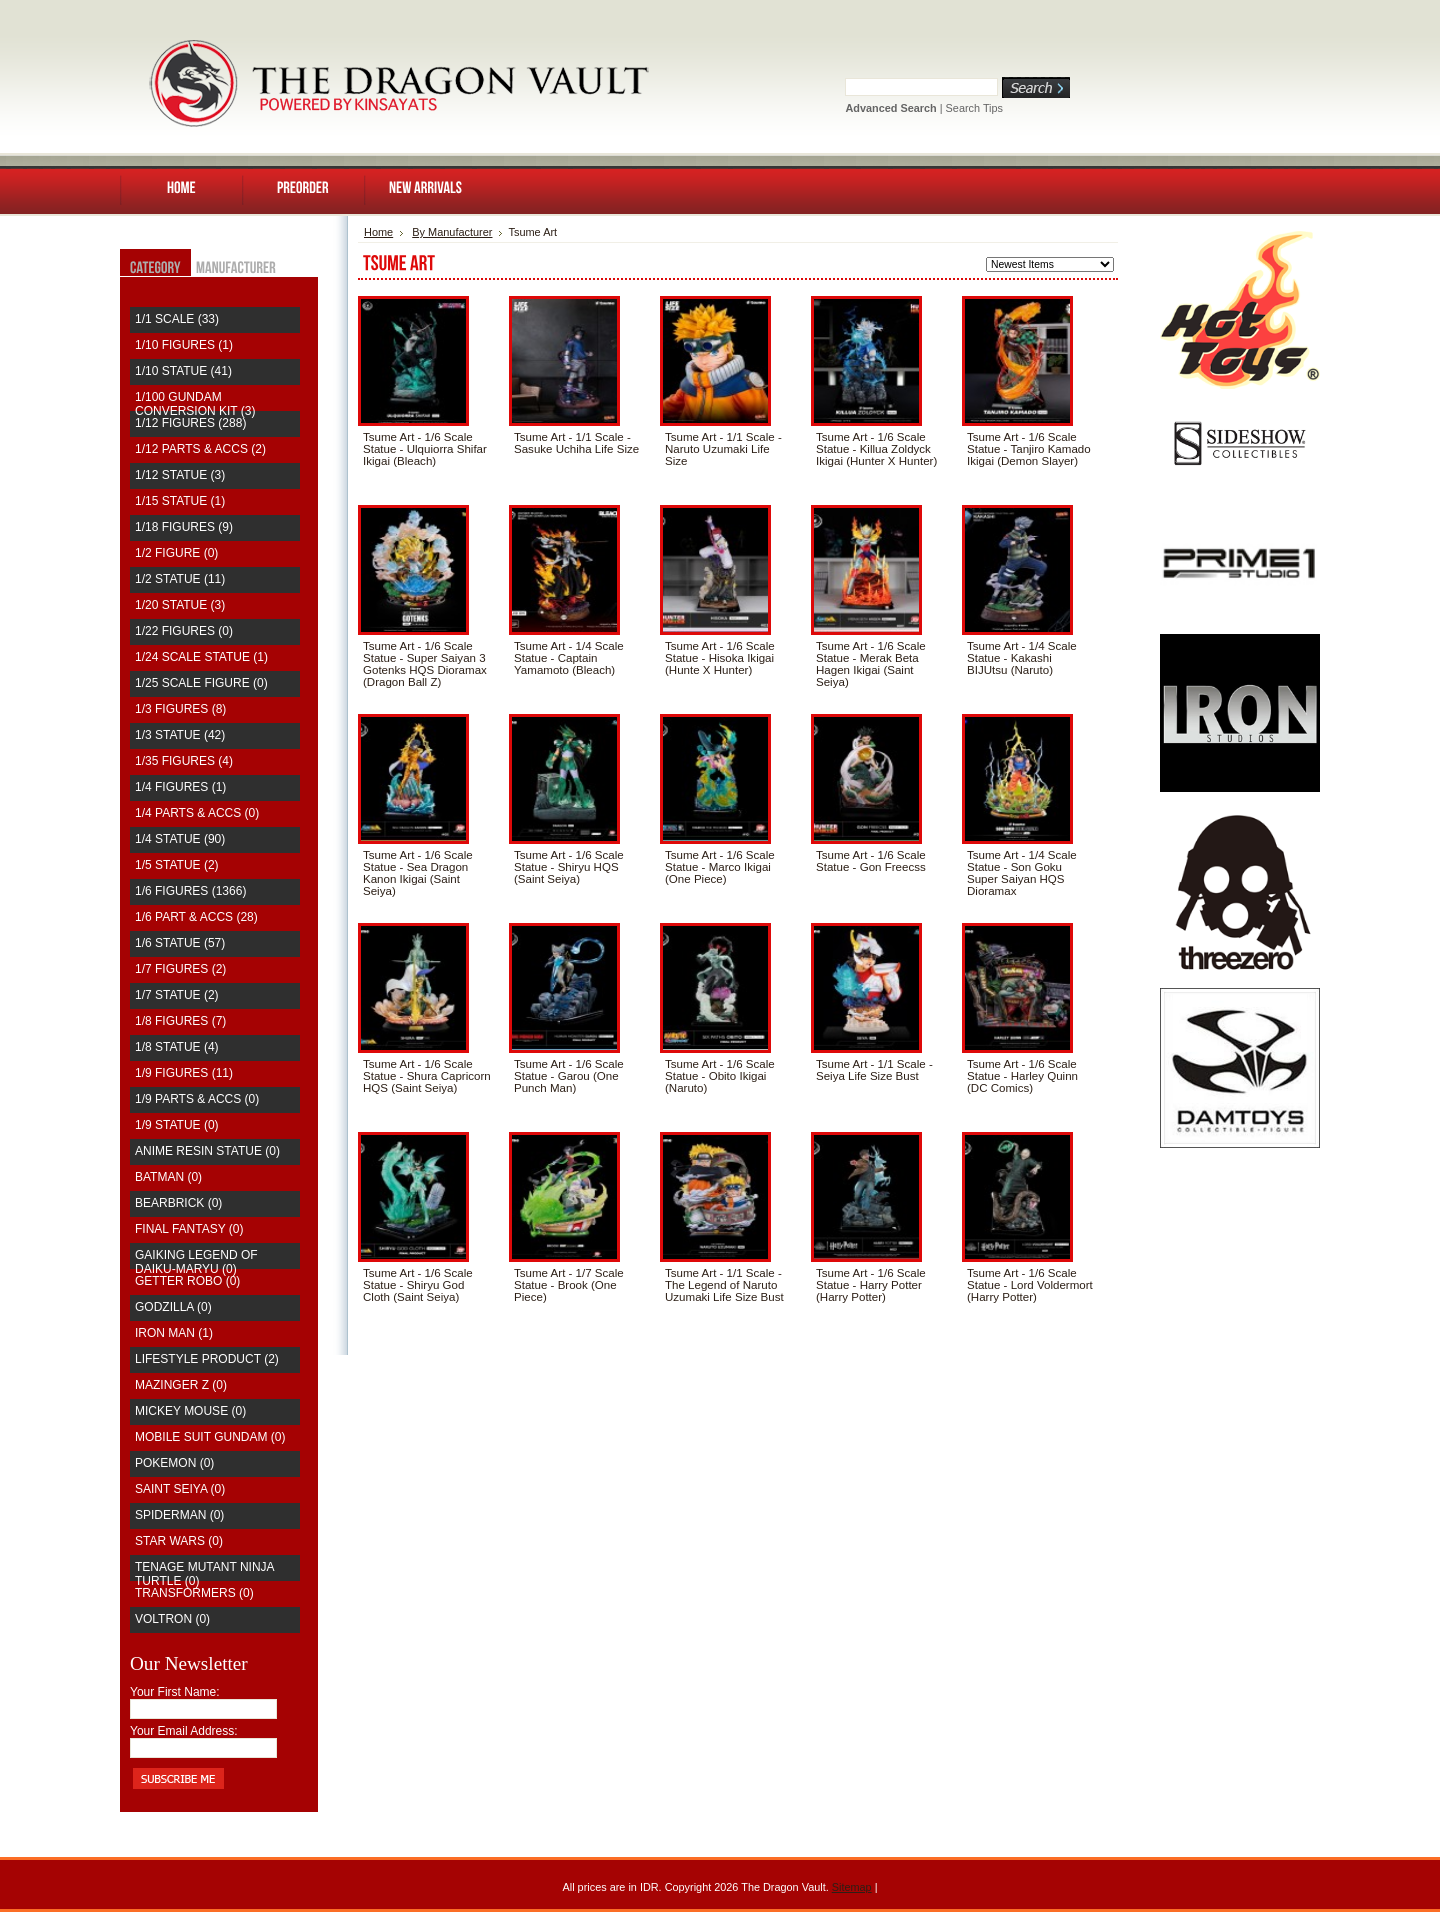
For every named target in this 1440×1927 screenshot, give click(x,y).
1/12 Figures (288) (190, 423)
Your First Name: (175, 1692)
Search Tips (974, 108)
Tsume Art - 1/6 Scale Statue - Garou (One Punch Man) (569, 1076)
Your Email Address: (184, 1731)
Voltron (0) (172, 1619)
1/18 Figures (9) (184, 527)
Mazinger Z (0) (181, 1385)
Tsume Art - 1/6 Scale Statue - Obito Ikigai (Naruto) (720, 1076)
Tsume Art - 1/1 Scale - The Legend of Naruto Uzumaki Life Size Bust (724, 1285)
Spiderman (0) (179, 1515)
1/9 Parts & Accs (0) (197, 1099)
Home (378, 232)
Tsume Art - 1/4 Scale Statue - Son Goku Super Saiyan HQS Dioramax (1022, 873)
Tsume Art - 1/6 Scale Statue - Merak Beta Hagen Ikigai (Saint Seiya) (871, 664)
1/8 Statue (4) (177, 1047)
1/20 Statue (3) (180, 605)
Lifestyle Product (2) (207, 1359)
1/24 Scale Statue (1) (201, 657)
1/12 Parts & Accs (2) (200, 449)
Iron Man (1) (174, 1333)
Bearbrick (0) (178, 1203)
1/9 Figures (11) (184, 1073)
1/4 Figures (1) (180, 787)
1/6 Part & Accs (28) (196, 917)
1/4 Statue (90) (180, 839)
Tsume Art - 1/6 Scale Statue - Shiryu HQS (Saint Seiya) (569, 867)
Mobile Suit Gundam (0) (210, 1437)
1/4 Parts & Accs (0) (197, 813)
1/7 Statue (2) (177, 995)
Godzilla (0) (173, 1307)
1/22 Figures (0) (184, 631)
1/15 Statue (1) (180, 501)
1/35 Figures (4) (184, 761)
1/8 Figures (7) (180, 1021)
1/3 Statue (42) (180, 735)
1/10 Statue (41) (183, 371)
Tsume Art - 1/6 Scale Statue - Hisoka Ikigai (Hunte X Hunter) (720, 658)
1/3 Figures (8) (180, 709)
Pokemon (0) (174, 1463)
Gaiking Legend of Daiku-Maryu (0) (196, 1262)
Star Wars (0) (179, 1541)
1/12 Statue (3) (180, 475)
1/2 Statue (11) (180, 579)
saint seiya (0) (180, 1489)
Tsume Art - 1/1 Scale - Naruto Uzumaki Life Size (723, 449)
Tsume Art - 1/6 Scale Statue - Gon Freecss (871, 861)
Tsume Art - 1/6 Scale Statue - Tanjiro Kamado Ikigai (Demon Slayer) (1029, 449)
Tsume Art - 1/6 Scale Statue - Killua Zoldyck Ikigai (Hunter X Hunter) (876, 449)
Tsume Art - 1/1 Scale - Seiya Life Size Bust (874, 1070)
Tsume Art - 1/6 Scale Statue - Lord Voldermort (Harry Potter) (1030, 1285)
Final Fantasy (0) (189, 1229)
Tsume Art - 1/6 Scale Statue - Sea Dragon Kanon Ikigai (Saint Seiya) (418, 873)
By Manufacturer (452, 232)
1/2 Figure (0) (176, 553)
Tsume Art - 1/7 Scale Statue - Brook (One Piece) (569, 1285)
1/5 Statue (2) (177, 865)
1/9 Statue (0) (177, 1125)
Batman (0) (168, 1177)
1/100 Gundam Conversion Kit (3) (195, 404)
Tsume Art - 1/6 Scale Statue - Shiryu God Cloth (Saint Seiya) (418, 1285)
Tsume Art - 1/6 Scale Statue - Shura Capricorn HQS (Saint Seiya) (427, 1076)
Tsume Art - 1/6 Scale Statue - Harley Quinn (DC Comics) (1022, 1076)
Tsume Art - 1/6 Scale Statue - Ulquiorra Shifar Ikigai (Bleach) (425, 449)
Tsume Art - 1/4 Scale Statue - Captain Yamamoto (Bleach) (569, 658)
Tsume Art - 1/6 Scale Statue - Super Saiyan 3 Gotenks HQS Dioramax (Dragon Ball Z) (425, 664)
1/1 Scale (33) (177, 319)
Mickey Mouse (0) (190, 1411)
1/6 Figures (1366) (190, 891)
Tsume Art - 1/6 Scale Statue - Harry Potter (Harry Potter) (871, 1285)
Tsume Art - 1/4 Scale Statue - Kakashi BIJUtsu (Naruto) (1022, 658)
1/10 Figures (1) (184, 345)
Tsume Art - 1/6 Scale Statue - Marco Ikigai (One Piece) (720, 867)
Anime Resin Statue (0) (207, 1151)
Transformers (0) (194, 1593)
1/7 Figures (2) (180, 969)
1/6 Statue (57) (180, 943)
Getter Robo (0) (187, 1281)
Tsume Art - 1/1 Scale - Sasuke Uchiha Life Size (576, 443)
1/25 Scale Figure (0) (201, 683)
